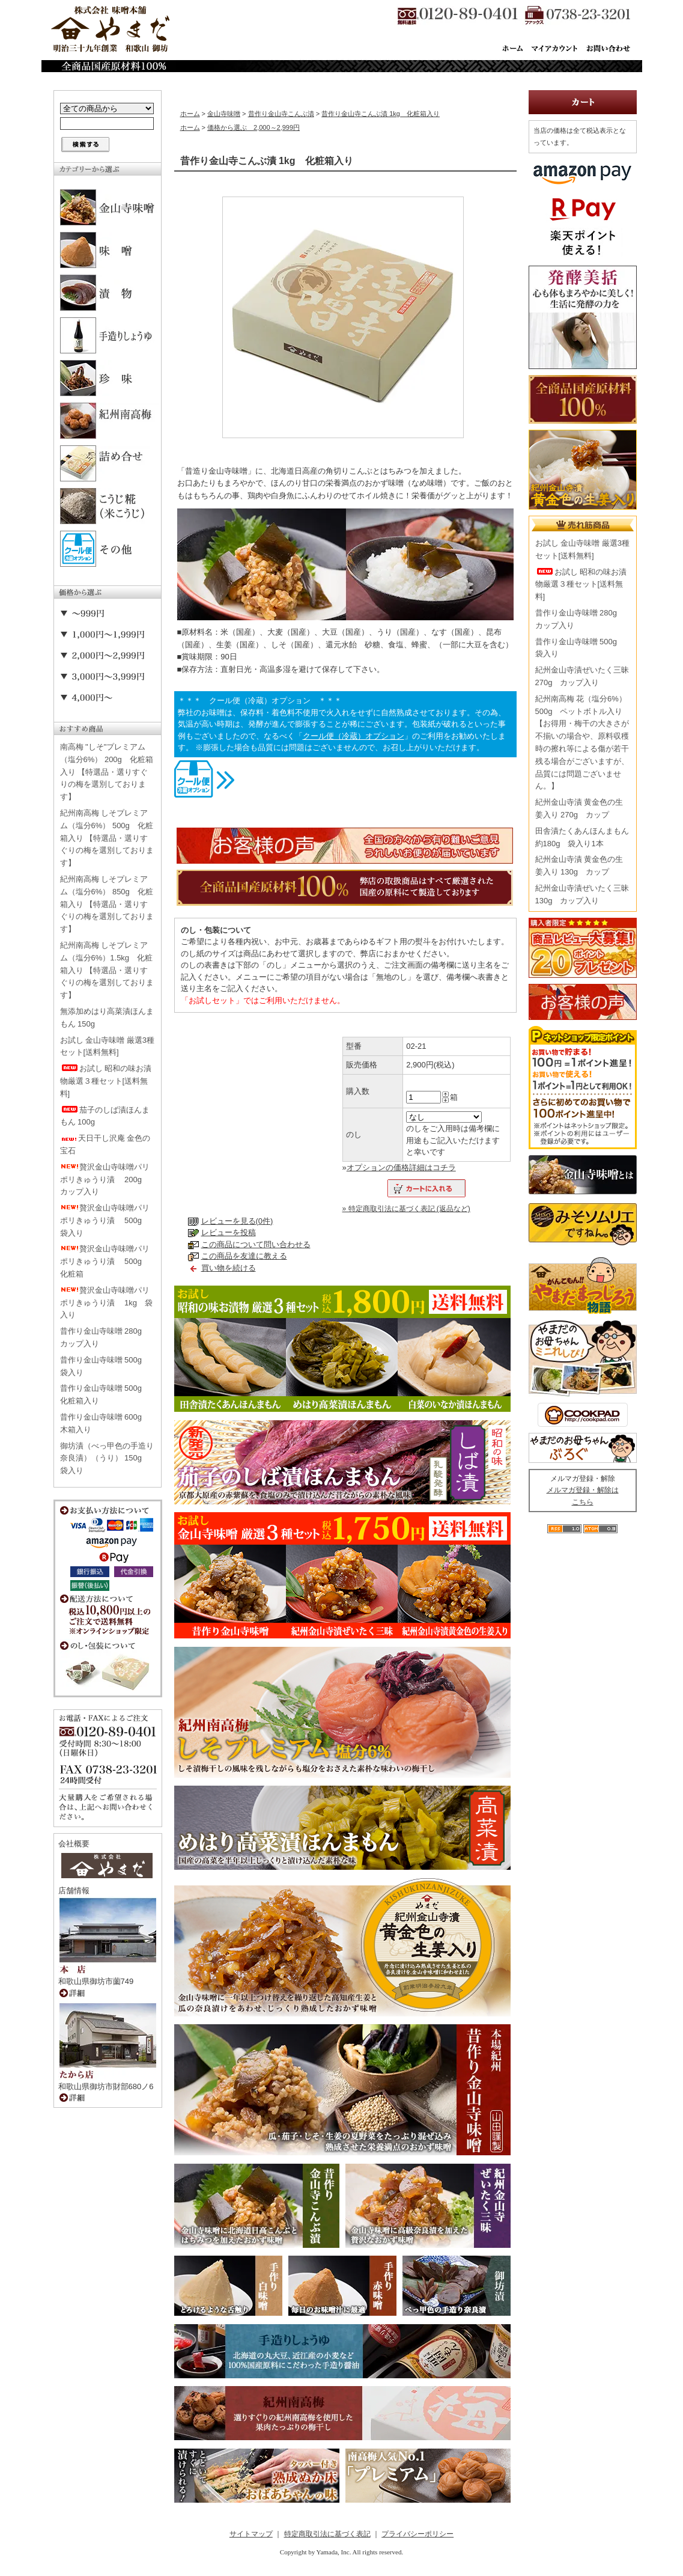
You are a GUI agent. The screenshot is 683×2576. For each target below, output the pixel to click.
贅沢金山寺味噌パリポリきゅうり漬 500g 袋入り (105, 1220)
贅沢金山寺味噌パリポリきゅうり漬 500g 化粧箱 (105, 1261)
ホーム (190, 113)
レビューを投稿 (228, 1232)
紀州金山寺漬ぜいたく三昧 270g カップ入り (582, 676)
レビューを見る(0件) (237, 1220)
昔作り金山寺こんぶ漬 (281, 113)
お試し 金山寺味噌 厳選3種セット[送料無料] (107, 1046)
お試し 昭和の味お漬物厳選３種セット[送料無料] (106, 1081)
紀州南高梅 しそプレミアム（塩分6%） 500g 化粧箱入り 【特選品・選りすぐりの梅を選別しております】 (107, 837)
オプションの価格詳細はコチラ (401, 1167)
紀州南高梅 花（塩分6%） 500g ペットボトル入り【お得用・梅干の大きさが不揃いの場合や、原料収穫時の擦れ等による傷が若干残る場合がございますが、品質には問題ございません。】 (582, 742)
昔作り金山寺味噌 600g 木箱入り (105, 1423)
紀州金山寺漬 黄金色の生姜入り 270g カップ (579, 808)
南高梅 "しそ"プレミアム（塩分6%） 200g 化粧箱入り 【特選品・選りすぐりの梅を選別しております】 (106, 771)
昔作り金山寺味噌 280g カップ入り (105, 1337)
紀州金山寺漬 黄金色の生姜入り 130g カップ (579, 865)
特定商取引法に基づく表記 (327, 2534)
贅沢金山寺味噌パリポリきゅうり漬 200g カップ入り (105, 1179)
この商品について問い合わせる (256, 1244)
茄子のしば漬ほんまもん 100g (105, 1116)
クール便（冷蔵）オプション (353, 735)
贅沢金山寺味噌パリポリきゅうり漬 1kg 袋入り (106, 1303)
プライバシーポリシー (417, 2534)
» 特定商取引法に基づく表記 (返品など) (406, 1208)
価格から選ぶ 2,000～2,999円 (253, 127)
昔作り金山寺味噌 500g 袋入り (105, 1366)
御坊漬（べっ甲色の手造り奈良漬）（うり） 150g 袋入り (107, 1458)
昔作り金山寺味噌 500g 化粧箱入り (105, 1394)
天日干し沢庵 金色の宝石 (105, 1144)
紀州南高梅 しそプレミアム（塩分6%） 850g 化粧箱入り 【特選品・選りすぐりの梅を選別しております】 (107, 903)
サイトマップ (251, 2534)
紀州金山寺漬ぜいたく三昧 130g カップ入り (582, 894)
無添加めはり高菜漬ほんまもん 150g (107, 1017)
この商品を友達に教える (244, 1255)
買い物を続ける (228, 1267)
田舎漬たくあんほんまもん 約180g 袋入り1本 (582, 837)
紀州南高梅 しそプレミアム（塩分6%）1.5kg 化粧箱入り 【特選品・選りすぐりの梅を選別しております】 (107, 970)
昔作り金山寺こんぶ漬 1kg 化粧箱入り (380, 113)
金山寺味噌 (223, 113)
